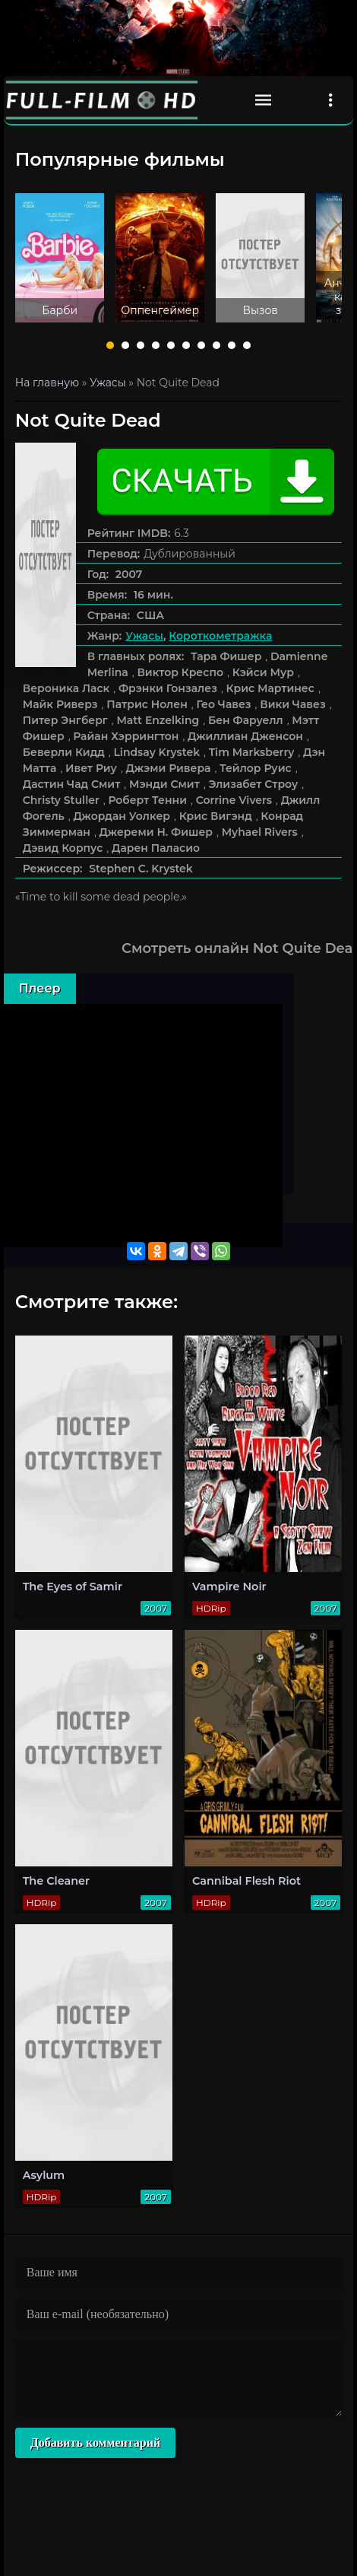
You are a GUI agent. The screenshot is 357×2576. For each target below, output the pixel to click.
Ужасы (144, 636)
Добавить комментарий (95, 2442)
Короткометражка (220, 636)
